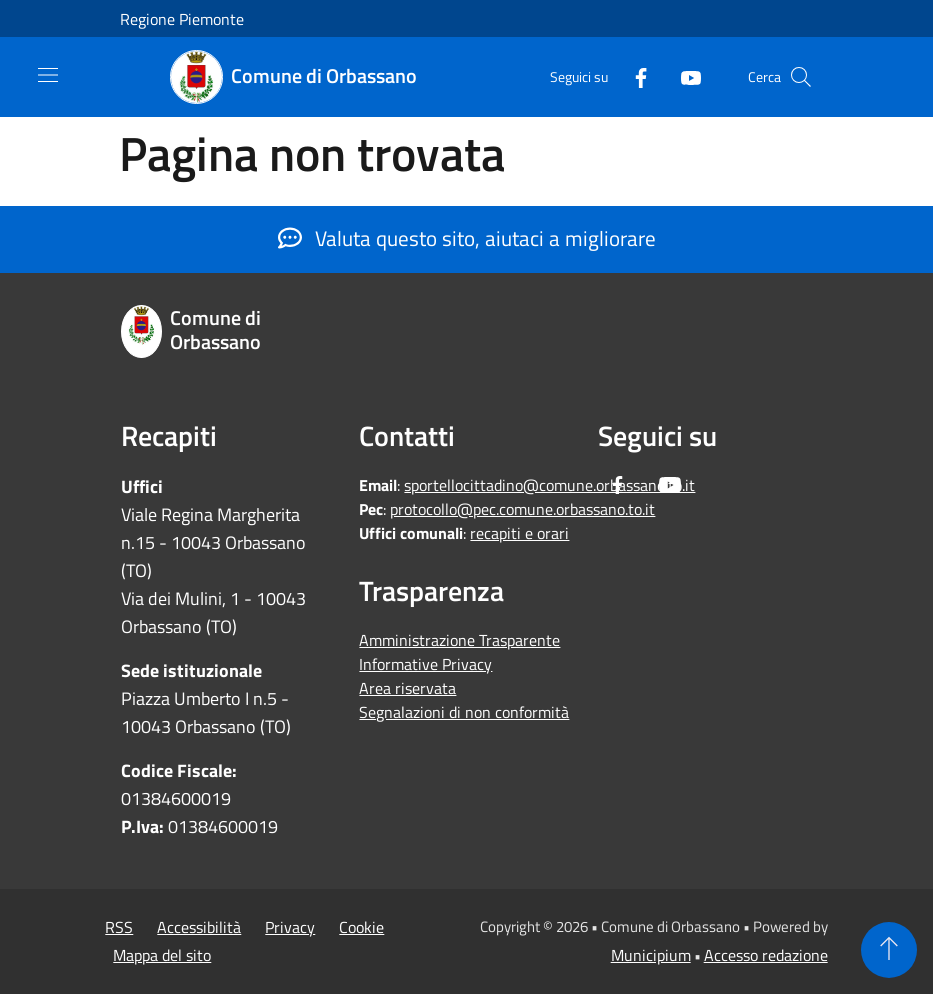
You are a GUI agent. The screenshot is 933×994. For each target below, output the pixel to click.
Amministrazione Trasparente (459, 640)
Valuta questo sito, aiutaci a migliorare (467, 238)
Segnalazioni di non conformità (464, 712)
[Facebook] (633, 76)
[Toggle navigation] (48, 75)
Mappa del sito (162, 955)
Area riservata (407, 688)
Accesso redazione (766, 955)
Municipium (651, 955)
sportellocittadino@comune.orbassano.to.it (549, 485)
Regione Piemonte (182, 19)
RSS (119, 927)
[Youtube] (683, 76)
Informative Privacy (425, 664)
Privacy (290, 927)
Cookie (361, 927)
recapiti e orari (519, 533)
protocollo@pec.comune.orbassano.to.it (522, 509)
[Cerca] (801, 77)
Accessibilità (199, 927)
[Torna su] (889, 950)
